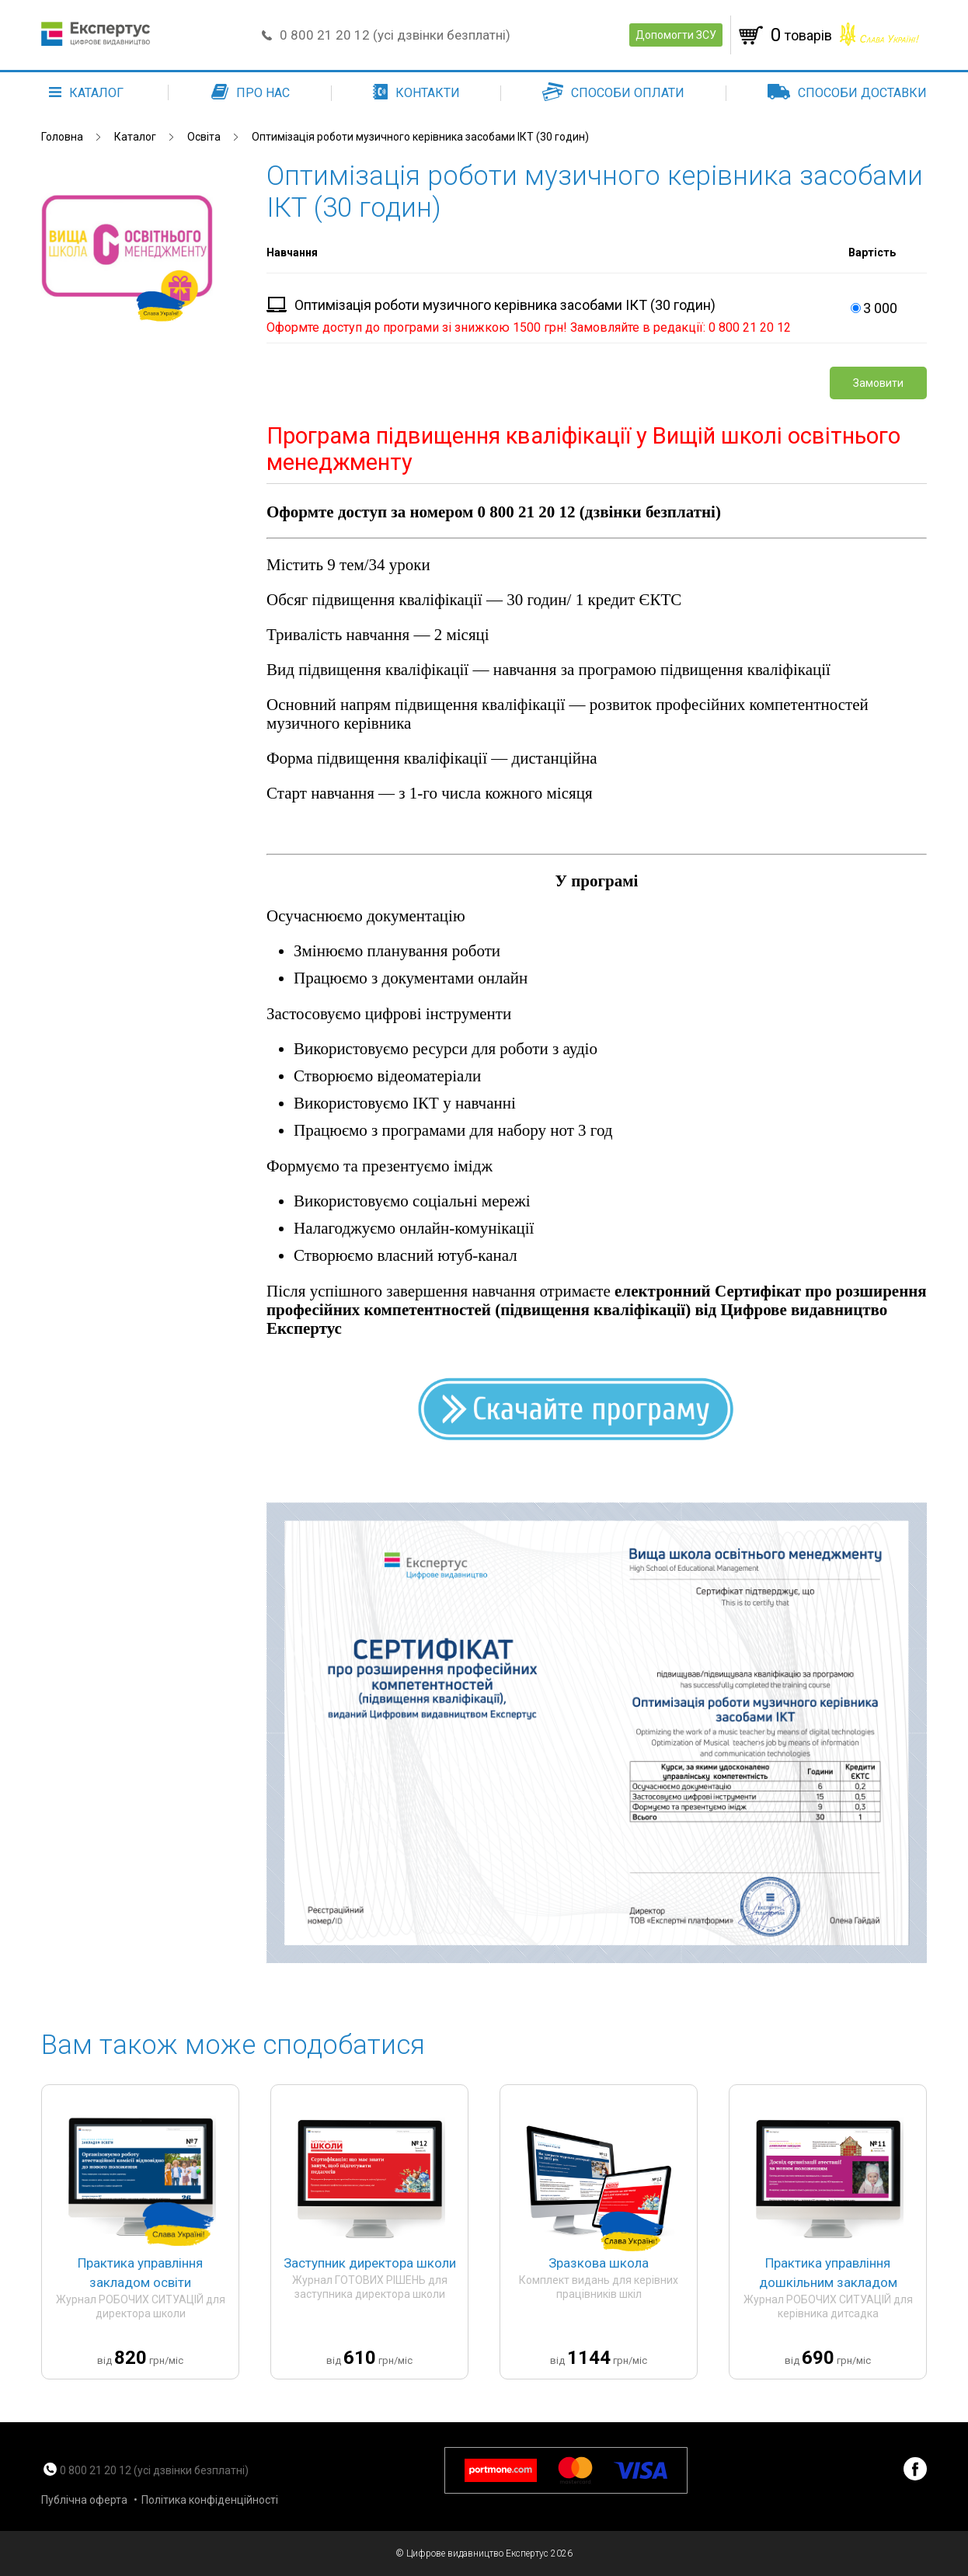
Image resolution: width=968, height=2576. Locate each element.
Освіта (204, 137)
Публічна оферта (84, 2500)
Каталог (135, 137)
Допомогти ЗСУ (675, 35)
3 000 (872, 308)
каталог (86, 92)
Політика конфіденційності (209, 2500)
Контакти (416, 93)
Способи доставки (847, 93)
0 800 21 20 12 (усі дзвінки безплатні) (395, 35)
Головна (62, 137)
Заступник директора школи (370, 2263)
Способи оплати (613, 93)
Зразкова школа (598, 2263)
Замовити (878, 383)
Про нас (250, 93)
